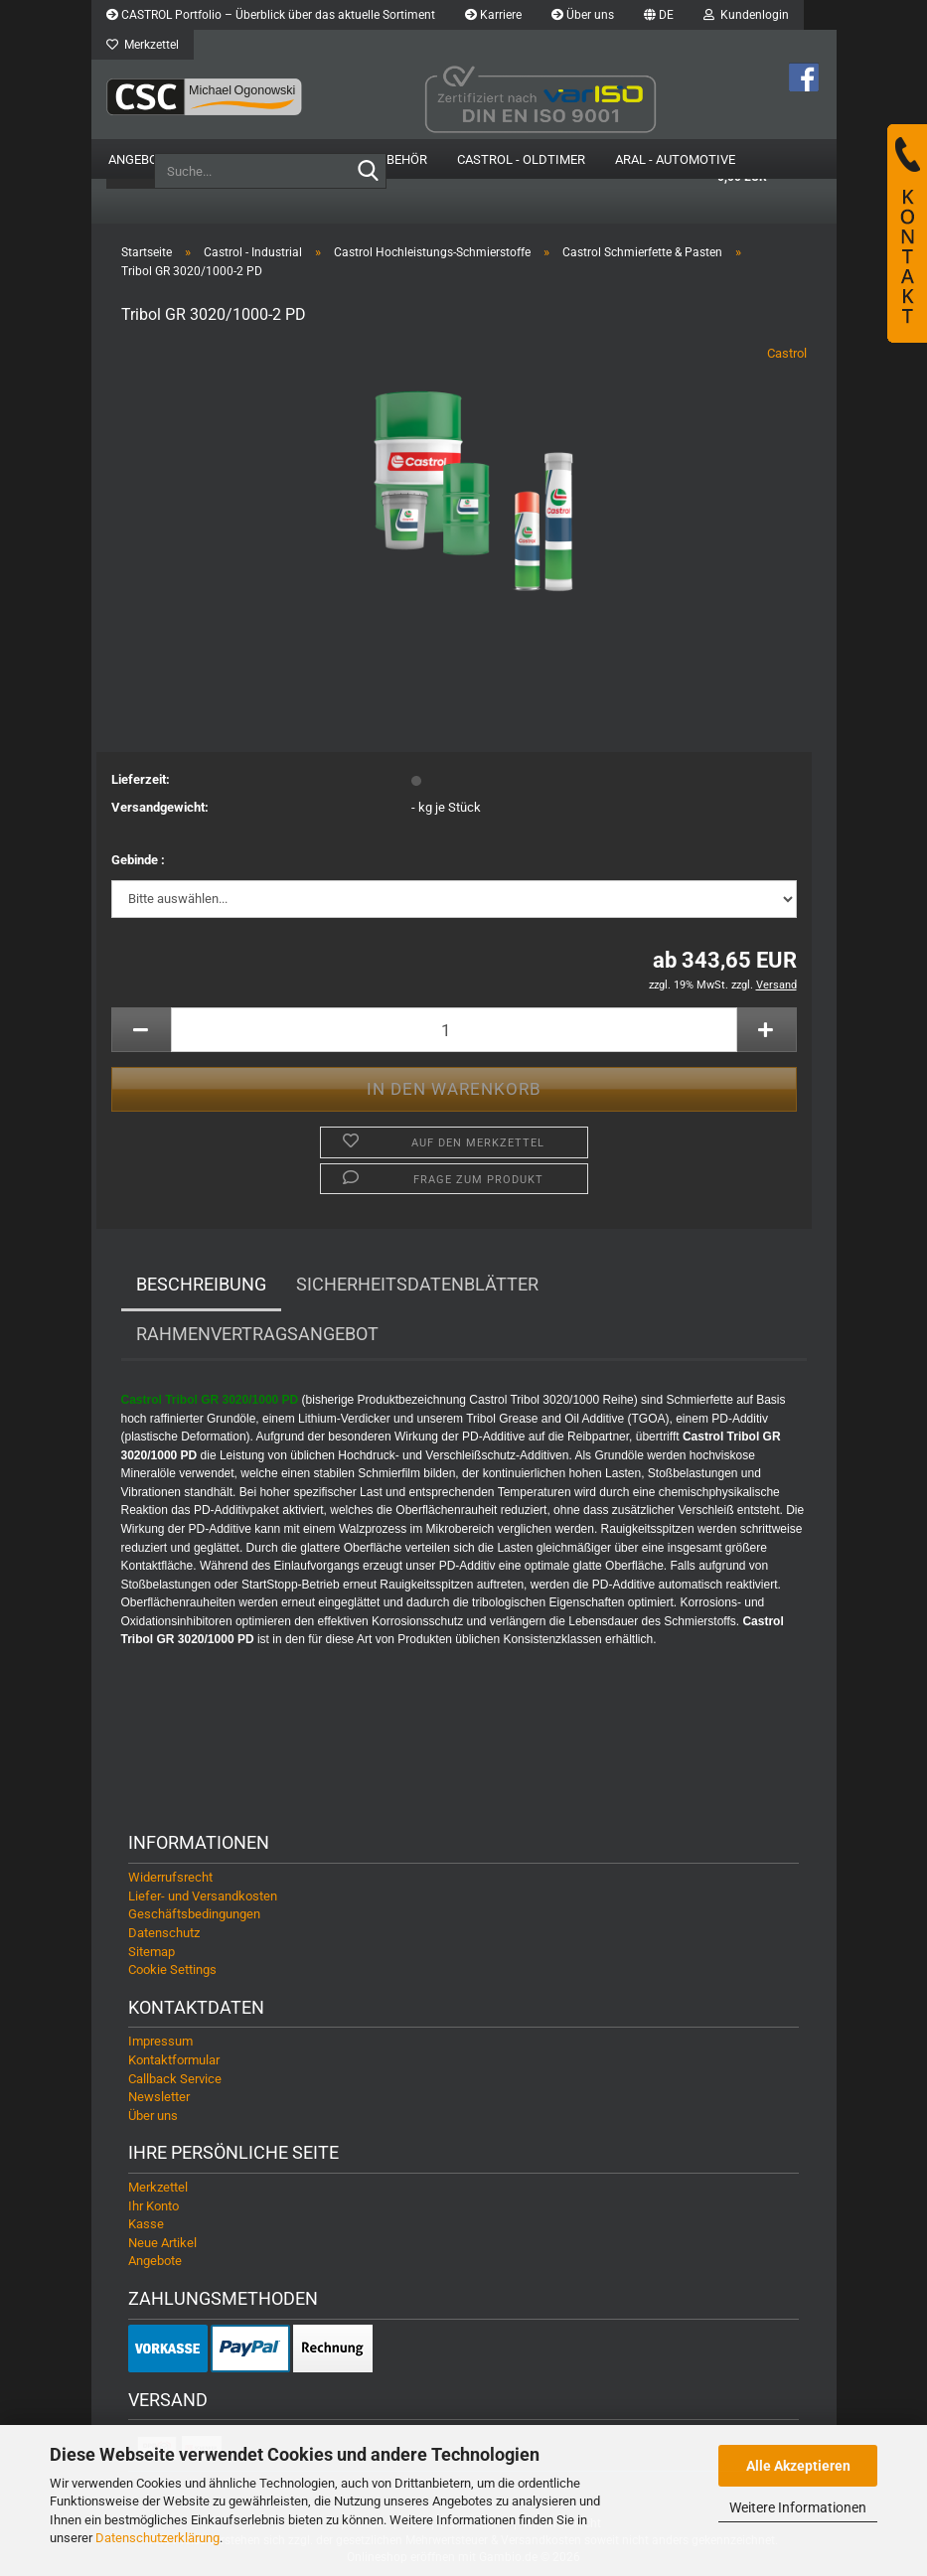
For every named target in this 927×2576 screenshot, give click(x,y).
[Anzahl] (454, 1029)
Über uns (582, 15)
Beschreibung (201, 1284)
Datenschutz (164, 1932)
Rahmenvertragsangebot (257, 1333)
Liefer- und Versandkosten (202, 1896)
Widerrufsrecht (170, 1877)
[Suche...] (367, 172)
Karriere (493, 15)
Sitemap (151, 1951)
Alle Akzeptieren (798, 2466)
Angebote (140, 159)
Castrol (787, 353)
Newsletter (159, 2096)
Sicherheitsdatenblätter (417, 1284)
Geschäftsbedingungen (194, 1913)
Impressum (160, 2041)
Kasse (146, 2223)
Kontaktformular (174, 2059)
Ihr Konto (153, 2205)
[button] (659, 15)
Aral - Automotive (675, 159)
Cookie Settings (172, 1969)
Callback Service (175, 2078)
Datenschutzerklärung (157, 2537)
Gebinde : (138, 859)
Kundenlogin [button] (746, 15)
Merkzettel (142, 45)
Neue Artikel (162, 2242)
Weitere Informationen (797, 2507)
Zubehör (399, 159)
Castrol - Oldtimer (521, 159)
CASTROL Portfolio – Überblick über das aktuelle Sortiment (270, 15)
